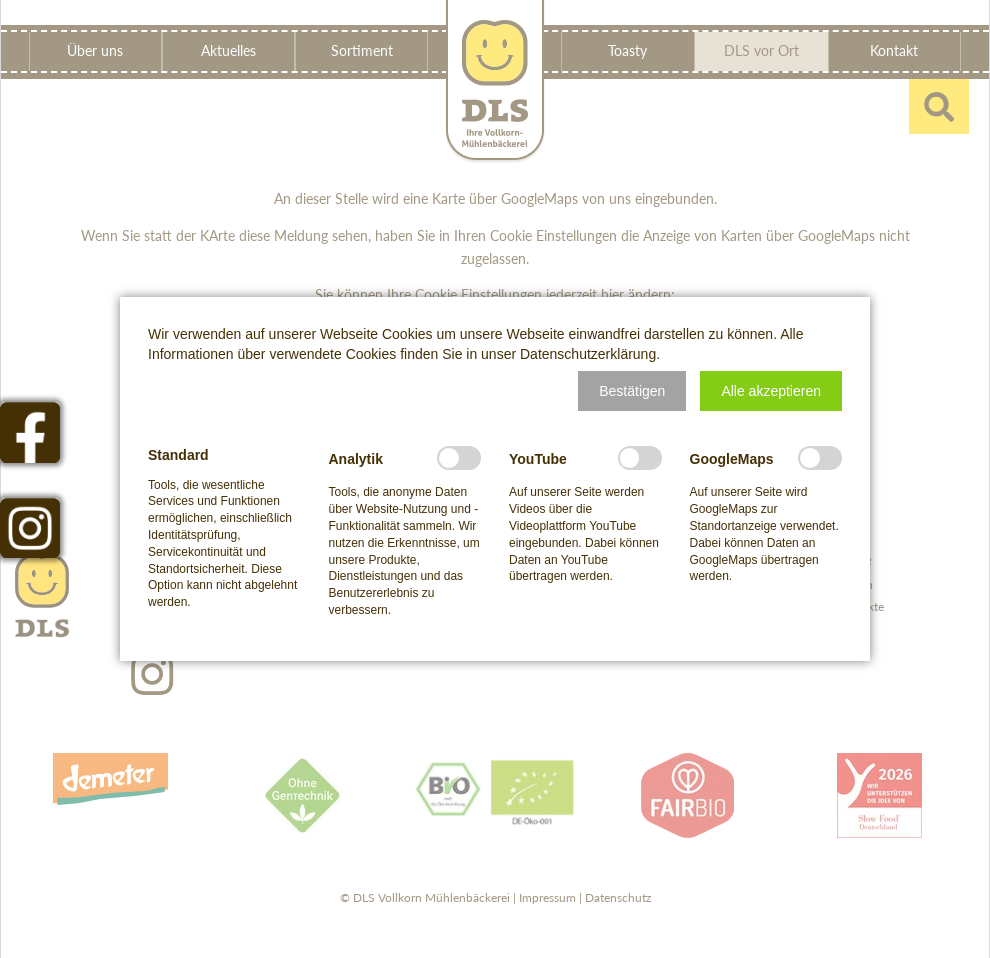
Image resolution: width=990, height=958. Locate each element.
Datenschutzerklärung (588, 354)
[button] (632, 391)
